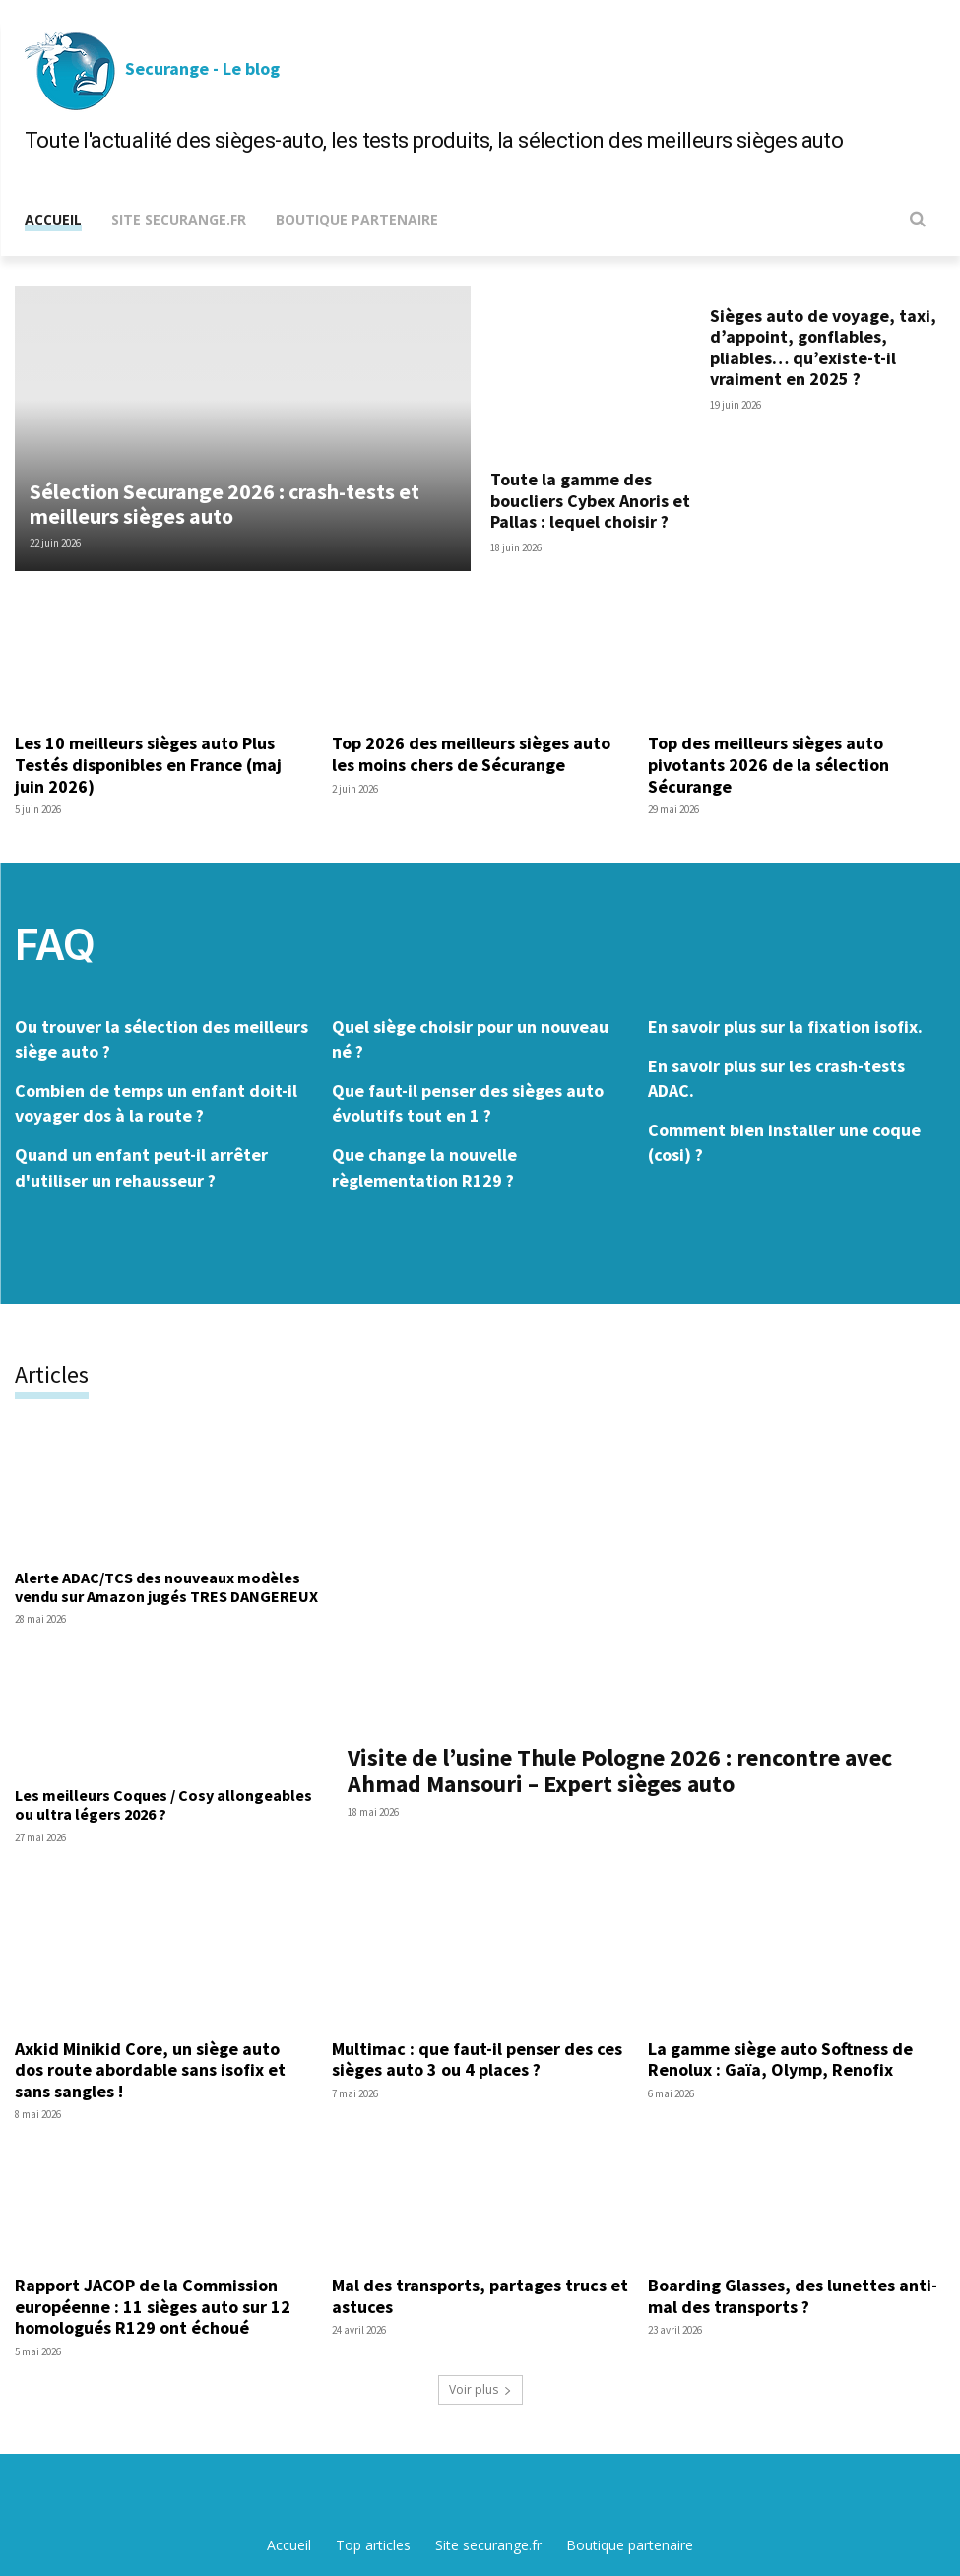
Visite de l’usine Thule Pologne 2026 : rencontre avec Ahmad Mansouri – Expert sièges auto (620, 1770)
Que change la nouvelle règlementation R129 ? (424, 1167)
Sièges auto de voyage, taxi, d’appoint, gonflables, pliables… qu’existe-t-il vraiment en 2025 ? (823, 347)
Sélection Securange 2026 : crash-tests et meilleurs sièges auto (224, 503)
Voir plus (480, 2388)
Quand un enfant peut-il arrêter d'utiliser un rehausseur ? (141, 1167)
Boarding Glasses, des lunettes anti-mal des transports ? (792, 2296)
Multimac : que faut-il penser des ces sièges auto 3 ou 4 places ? (477, 2058)
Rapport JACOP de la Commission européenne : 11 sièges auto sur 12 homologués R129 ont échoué (152, 2306)
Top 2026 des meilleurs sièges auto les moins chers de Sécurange (471, 754)
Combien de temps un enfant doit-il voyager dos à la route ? (156, 1103)
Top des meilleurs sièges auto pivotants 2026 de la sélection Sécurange (768, 764)
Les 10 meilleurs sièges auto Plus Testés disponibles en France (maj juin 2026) (148, 764)
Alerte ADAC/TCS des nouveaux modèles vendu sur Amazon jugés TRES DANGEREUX (166, 1587)
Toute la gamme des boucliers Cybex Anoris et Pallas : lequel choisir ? (590, 500)
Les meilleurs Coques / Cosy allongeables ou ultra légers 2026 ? (163, 1804)
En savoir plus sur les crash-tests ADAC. (776, 1078)
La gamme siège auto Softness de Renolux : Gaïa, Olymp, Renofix (780, 2058)
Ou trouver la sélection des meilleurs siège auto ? (161, 1039)
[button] (911, 218)
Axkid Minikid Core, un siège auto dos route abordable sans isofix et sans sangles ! (150, 2068)
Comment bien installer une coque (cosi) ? (784, 1142)
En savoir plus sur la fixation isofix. (785, 1026)
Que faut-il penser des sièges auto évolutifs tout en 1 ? (468, 1103)
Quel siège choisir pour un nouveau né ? (470, 1039)
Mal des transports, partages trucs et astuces (480, 2296)
